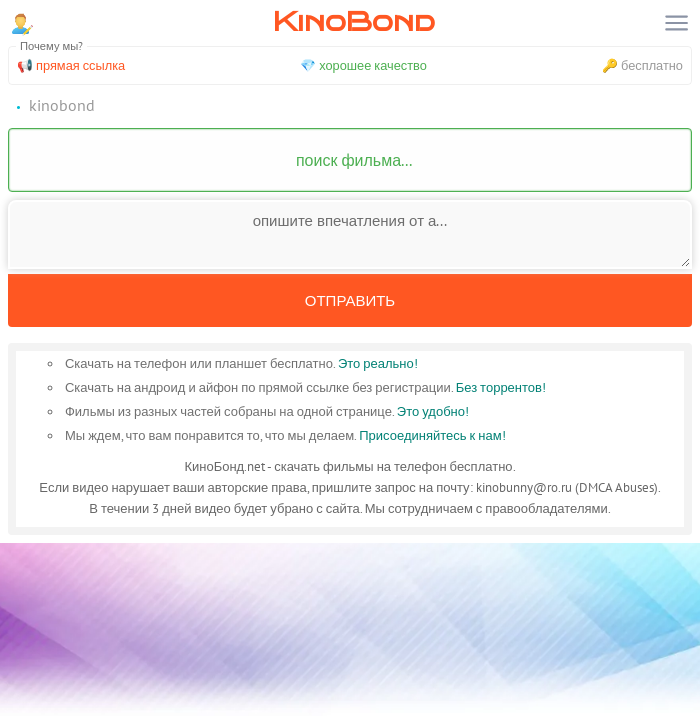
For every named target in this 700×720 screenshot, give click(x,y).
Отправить (350, 300)
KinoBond (354, 21)
